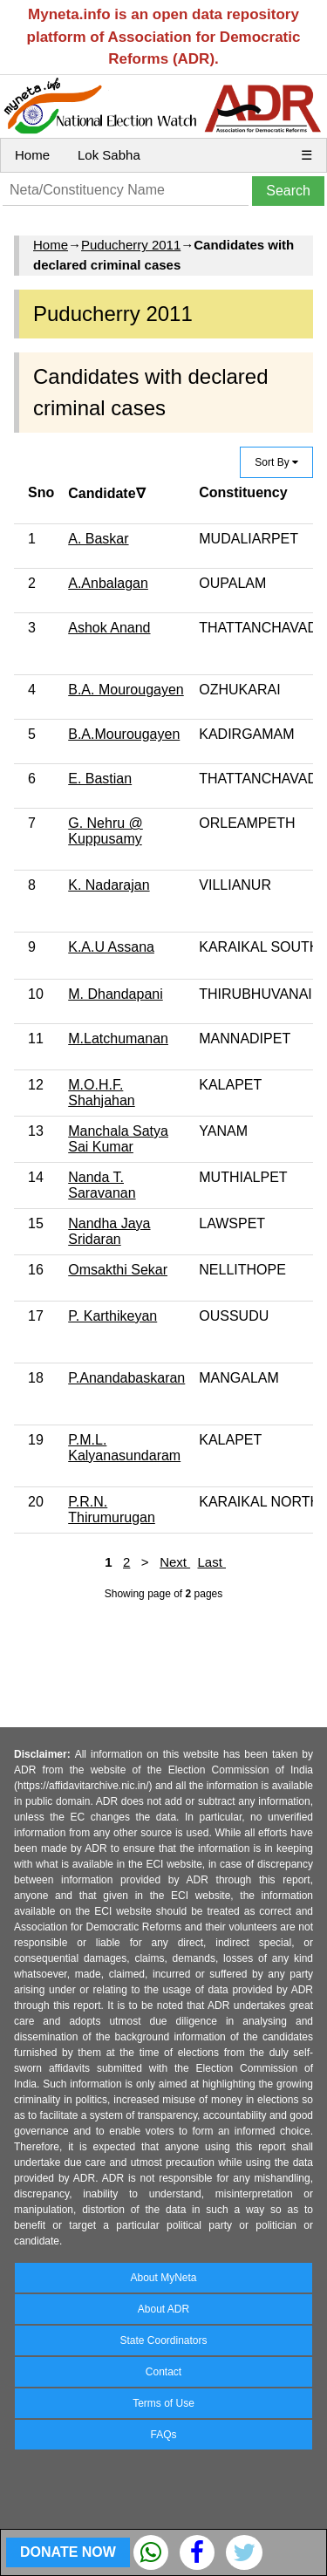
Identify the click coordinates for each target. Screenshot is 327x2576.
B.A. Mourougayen (126, 689)
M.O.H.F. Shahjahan (101, 1092)
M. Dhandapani (115, 994)
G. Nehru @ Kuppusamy (105, 831)
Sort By (276, 462)
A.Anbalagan (108, 583)
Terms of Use (163, 2403)
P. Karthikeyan (112, 1315)
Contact (163, 2372)
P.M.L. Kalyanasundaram (124, 1447)
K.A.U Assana (111, 947)
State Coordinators (163, 2340)
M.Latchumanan (118, 1038)
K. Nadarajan (108, 885)
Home (32, 154)
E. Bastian (100, 778)
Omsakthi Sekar (117, 1269)
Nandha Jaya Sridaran (109, 1231)
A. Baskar (98, 538)
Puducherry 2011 (131, 244)
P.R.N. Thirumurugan (111, 1509)
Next (175, 1561)
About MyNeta (163, 2278)
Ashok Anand (109, 627)
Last (211, 1561)
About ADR (163, 2309)
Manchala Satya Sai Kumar (118, 1139)
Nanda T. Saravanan (101, 1185)
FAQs (163, 2435)
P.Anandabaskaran (126, 1377)
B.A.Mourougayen (124, 734)
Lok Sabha (109, 154)
